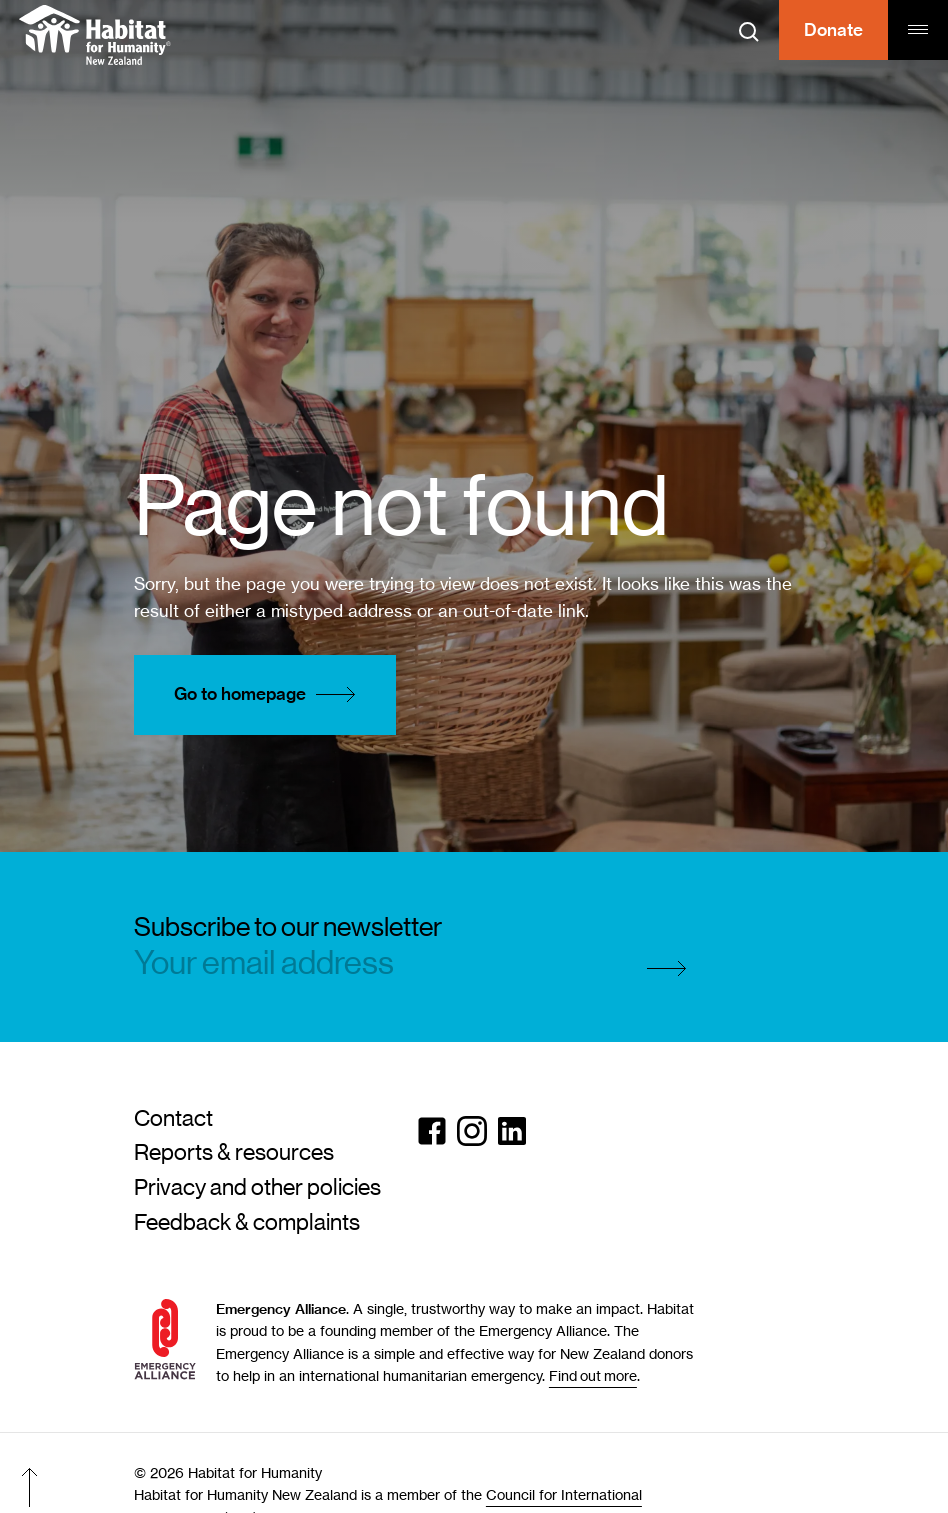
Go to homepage (270, 695)
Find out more (593, 1375)
